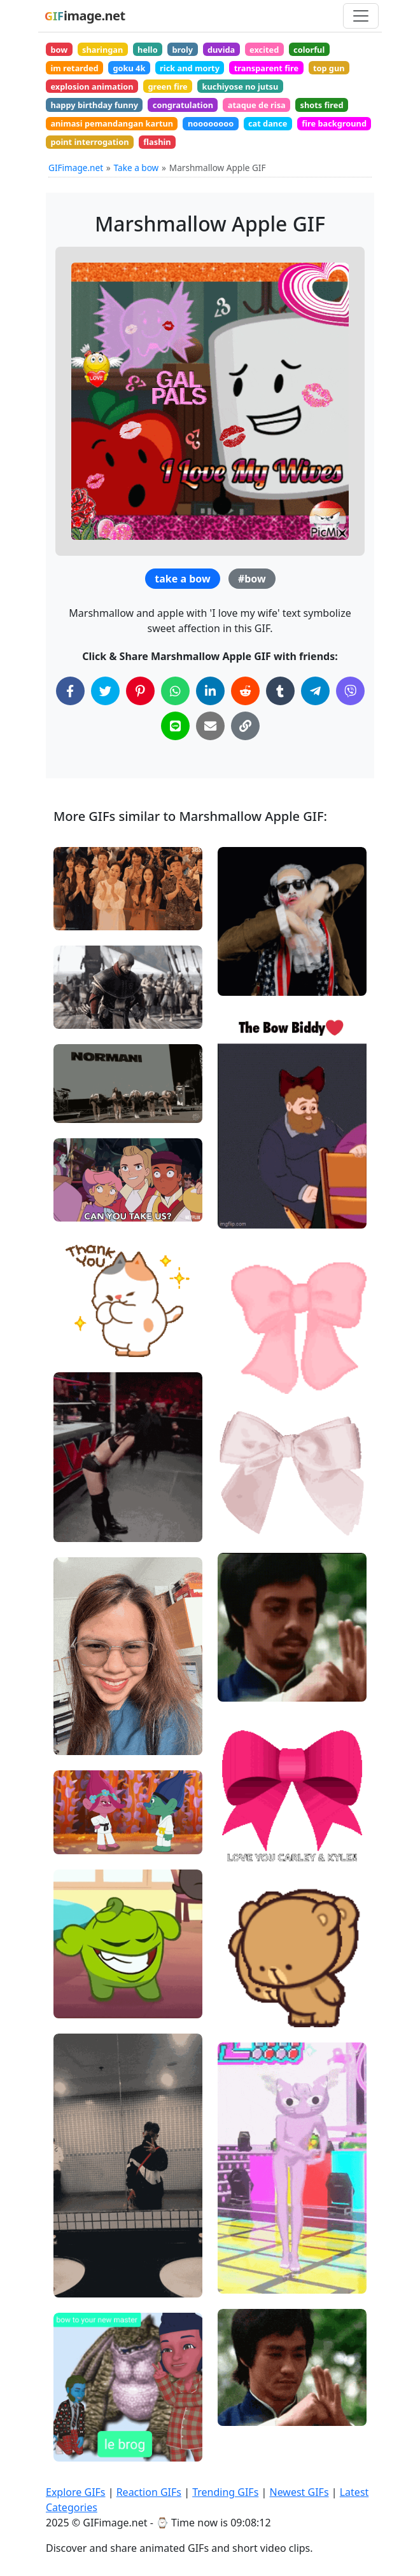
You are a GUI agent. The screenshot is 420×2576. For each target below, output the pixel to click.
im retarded (74, 68)
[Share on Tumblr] (280, 691)
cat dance (267, 123)
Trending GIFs (225, 2492)
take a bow (182, 579)
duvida (221, 49)
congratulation (183, 105)
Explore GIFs (76, 2492)
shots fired (322, 105)
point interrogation (89, 142)
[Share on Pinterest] (140, 691)
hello (147, 49)
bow (58, 49)
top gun (329, 68)
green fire (167, 86)
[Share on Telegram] (315, 691)
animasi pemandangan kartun (111, 123)
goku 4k (129, 68)
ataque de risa (257, 105)
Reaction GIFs (148, 2492)
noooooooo (211, 123)
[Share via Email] (210, 726)
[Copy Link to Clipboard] (245, 726)
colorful (309, 49)
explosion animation (91, 86)
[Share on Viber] (350, 691)
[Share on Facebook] (70, 691)
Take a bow (136, 168)
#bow (252, 579)
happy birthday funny (94, 105)
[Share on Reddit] (245, 691)
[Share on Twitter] (105, 691)
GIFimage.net (75, 168)
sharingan (102, 49)
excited (264, 49)
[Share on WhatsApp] (175, 691)
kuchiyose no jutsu (240, 86)
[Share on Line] (175, 726)
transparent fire (266, 68)
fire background (334, 123)
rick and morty (190, 68)
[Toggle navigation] (361, 16)
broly (182, 49)
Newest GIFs (298, 2492)
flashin (157, 142)
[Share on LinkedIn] (210, 691)
